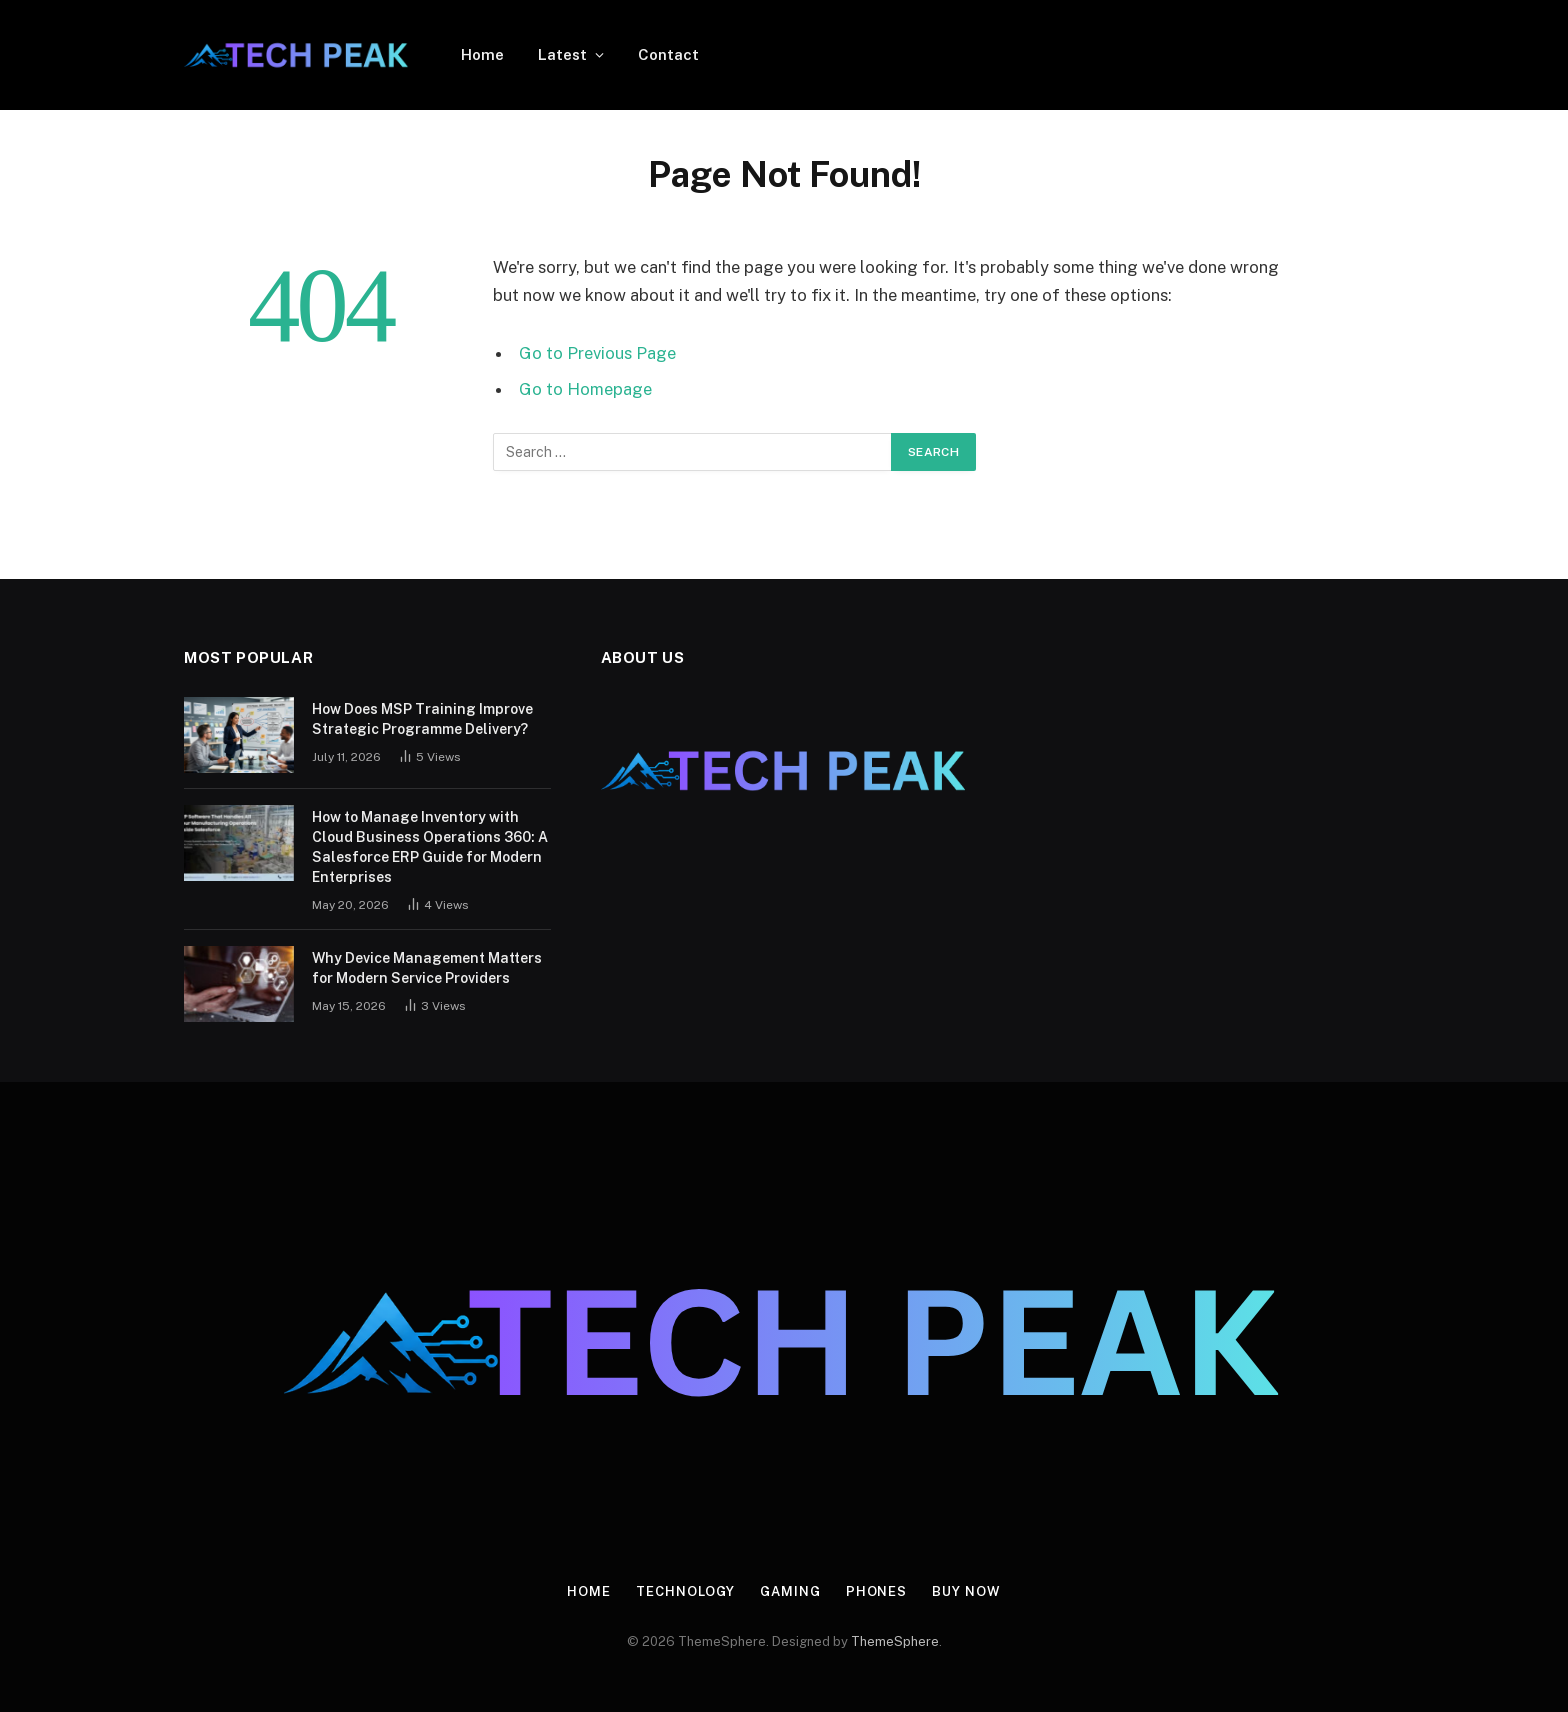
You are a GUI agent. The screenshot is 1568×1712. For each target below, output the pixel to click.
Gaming (790, 1591)
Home (482, 54)
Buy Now (966, 1591)
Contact (668, 54)
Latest (562, 54)
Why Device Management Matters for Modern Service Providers (427, 968)
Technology (685, 1591)
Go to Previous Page (597, 353)
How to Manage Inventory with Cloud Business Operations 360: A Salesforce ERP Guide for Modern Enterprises (430, 847)
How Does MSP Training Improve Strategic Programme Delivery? (422, 719)
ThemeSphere (895, 1641)
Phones (876, 1591)
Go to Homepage (585, 389)
